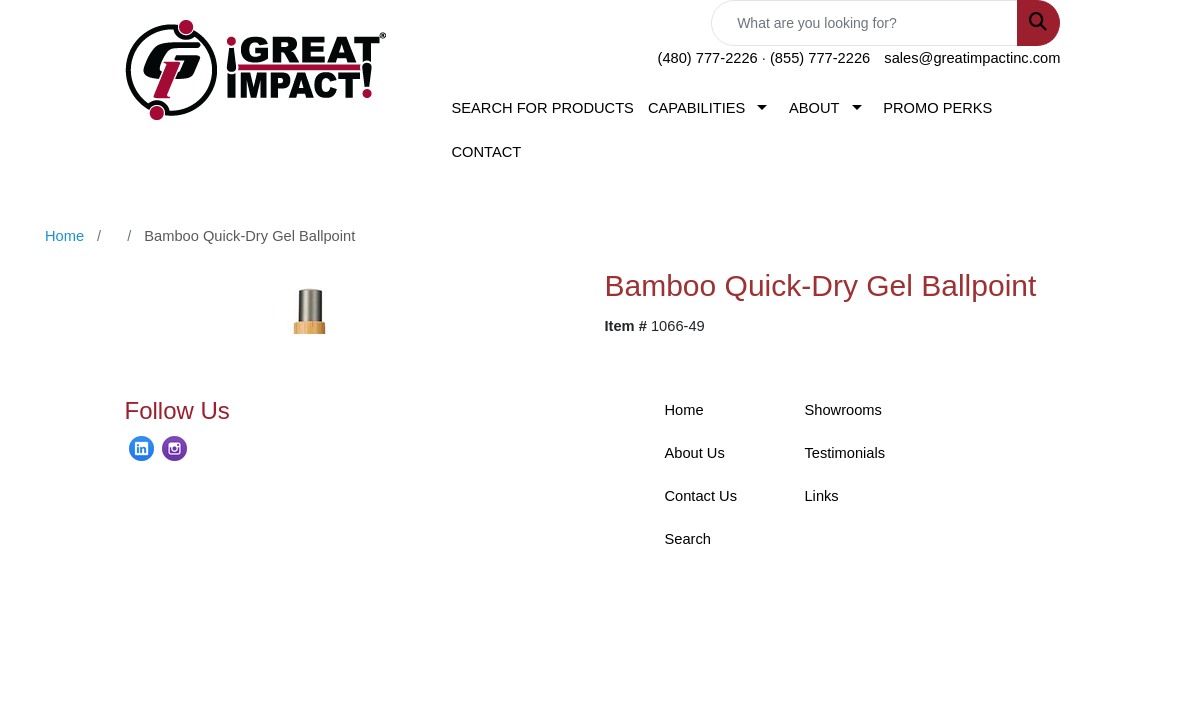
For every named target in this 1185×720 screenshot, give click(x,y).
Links (821, 496)
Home (683, 410)
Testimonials (844, 453)
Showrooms (842, 410)
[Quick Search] (864, 23)
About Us (694, 453)
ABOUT (814, 108)
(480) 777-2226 (708, 58)
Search (687, 539)
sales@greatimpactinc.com (972, 58)
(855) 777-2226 (820, 58)
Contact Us (700, 496)
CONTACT (486, 152)
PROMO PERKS (937, 108)
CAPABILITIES (696, 108)
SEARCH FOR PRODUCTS (542, 108)
